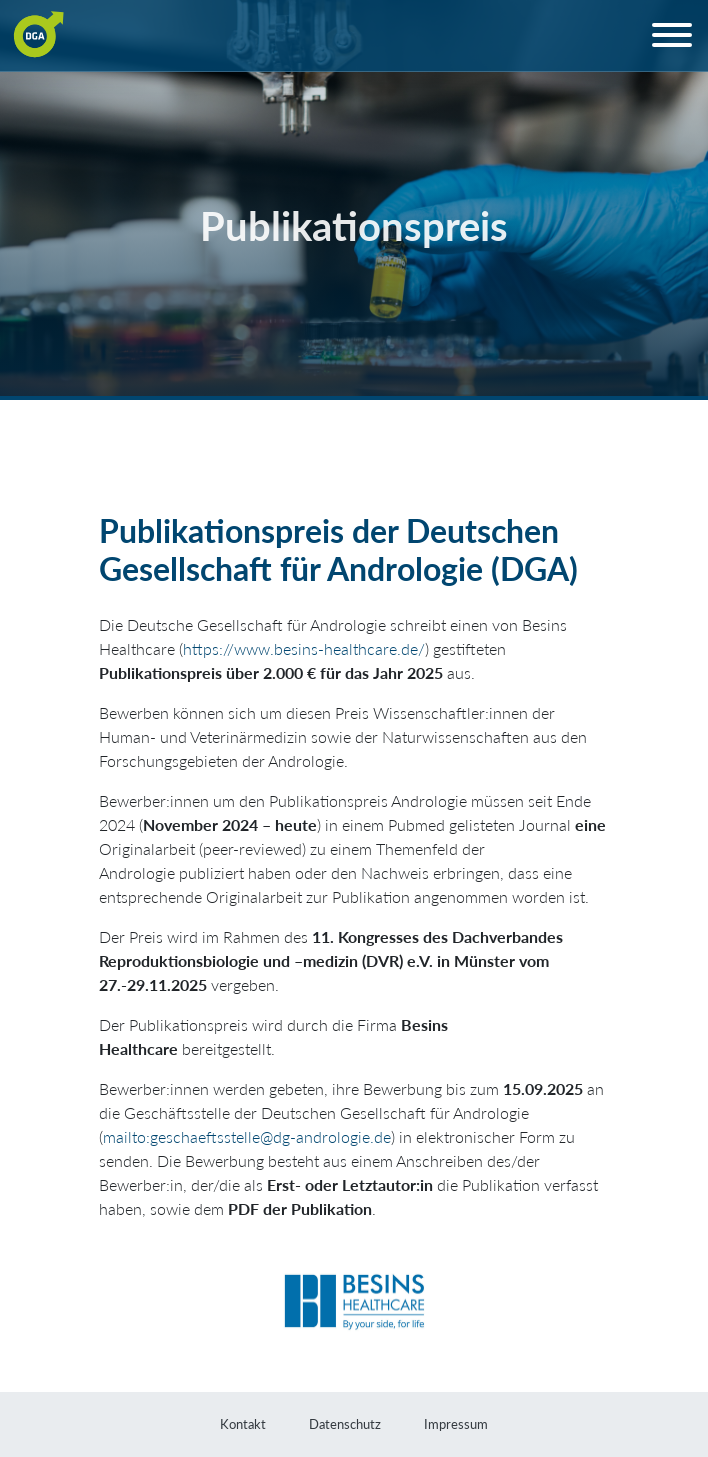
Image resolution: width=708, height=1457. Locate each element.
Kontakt (243, 1424)
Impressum (456, 1424)
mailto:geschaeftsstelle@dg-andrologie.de (247, 1136)
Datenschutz (345, 1424)
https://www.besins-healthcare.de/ (304, 648)
